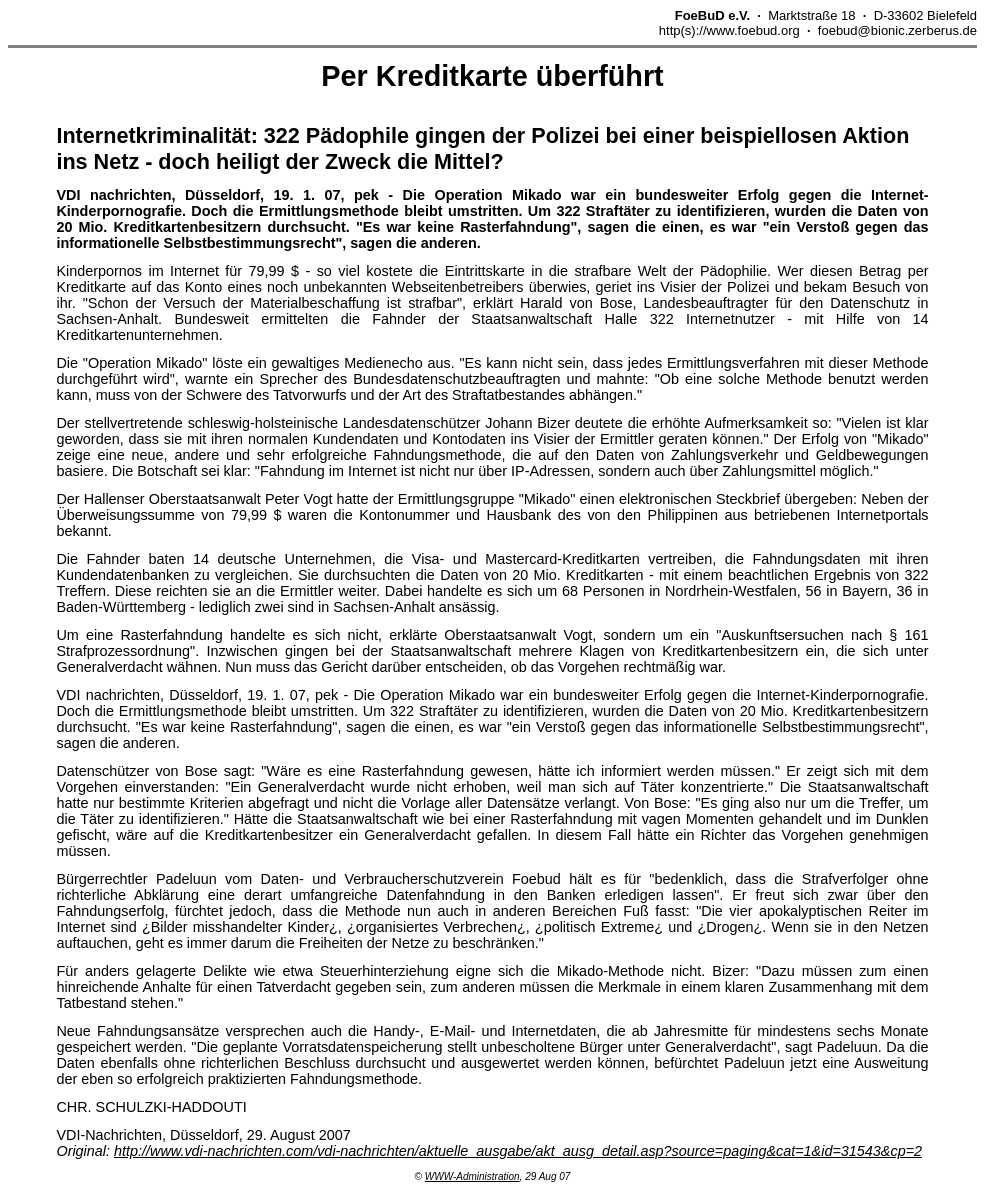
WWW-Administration (472, 1176)
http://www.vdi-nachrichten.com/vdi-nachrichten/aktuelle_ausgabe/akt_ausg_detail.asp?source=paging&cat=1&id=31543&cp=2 (518, 1151)
